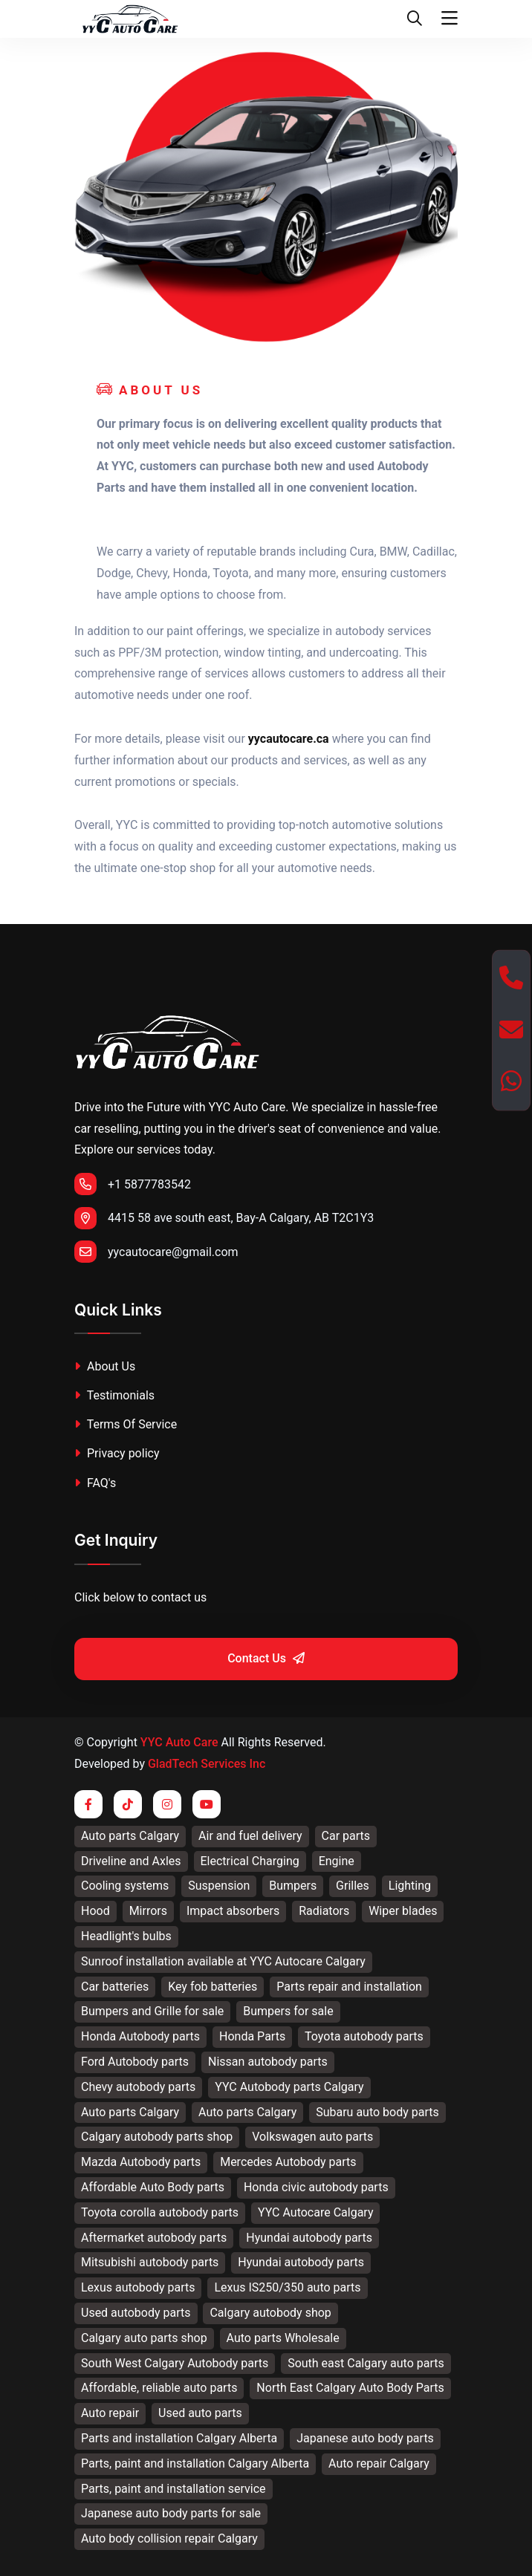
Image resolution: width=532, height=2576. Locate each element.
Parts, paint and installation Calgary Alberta (195, 2463)
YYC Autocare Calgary (316, 2212)
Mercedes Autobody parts (288, 2162)
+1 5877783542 (132, 1184)
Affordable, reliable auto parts (159, 2388)
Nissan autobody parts (268, 2062)
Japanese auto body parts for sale (171, 2513)
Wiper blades (403, 1911)
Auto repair (110, 2413)
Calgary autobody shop (270, 2313)
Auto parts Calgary (130, 1836)
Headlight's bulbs (126, 1936)
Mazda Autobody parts (141, 2162)
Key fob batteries (212, 1987)
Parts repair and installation (349, 1987)
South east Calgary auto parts (366, 2363)
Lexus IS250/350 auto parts (287, 2287)
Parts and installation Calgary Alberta (179, 2438)
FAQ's (95, 1483)
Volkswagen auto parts (312, 2137)
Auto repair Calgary (378, 2463)
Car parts (346, 1836)
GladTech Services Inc (206, 1764)
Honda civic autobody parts (316, 2187)
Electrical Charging (250, 1861)
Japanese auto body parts (365, 2438)
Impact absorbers (232, 1911)
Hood (95, 1911)
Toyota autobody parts (364, 2036)
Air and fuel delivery (250, 1836)
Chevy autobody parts (138, 2087)
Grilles (352, 1886)
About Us (104, 1366)
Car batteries (115, 1987)
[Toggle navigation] (449, 18)
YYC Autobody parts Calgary (289, 2087)
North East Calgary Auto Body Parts (350, 2388)
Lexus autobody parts (138, 2287)
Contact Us (266, 1658)
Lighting (410, 1886)
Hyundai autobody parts (309, 2238)
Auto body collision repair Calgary (169, 2538)
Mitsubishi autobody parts (149, 2262)
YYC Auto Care (179, 1742)
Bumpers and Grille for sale (152, 2011)
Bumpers (293, 1886)
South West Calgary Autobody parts (174, 2363)
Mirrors (148, 1911)
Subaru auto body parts (377, 2112)
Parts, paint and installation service (173, 2489)
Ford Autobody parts (135, 2062)
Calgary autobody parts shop (157, 2137)
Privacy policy (116, 1453)
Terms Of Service (125, 1424)
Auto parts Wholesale (283, 2338)
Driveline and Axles (131, 1861)
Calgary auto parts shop (144, 2338)
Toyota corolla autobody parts (160, 2212)
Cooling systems (125, 1886)
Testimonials (114, 1395)
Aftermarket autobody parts (154, 2238)
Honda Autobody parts (140, 2036)
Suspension (219, 1886)
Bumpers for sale (288, 2011)
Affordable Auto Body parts (152, 2187)
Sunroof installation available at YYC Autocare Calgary (223, 1961)
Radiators (324, 1911)
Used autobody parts (136, 2313)
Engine (336, 1861)
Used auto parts (200, 2413)
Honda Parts (252, 2036)
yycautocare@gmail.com (156, 1251)
